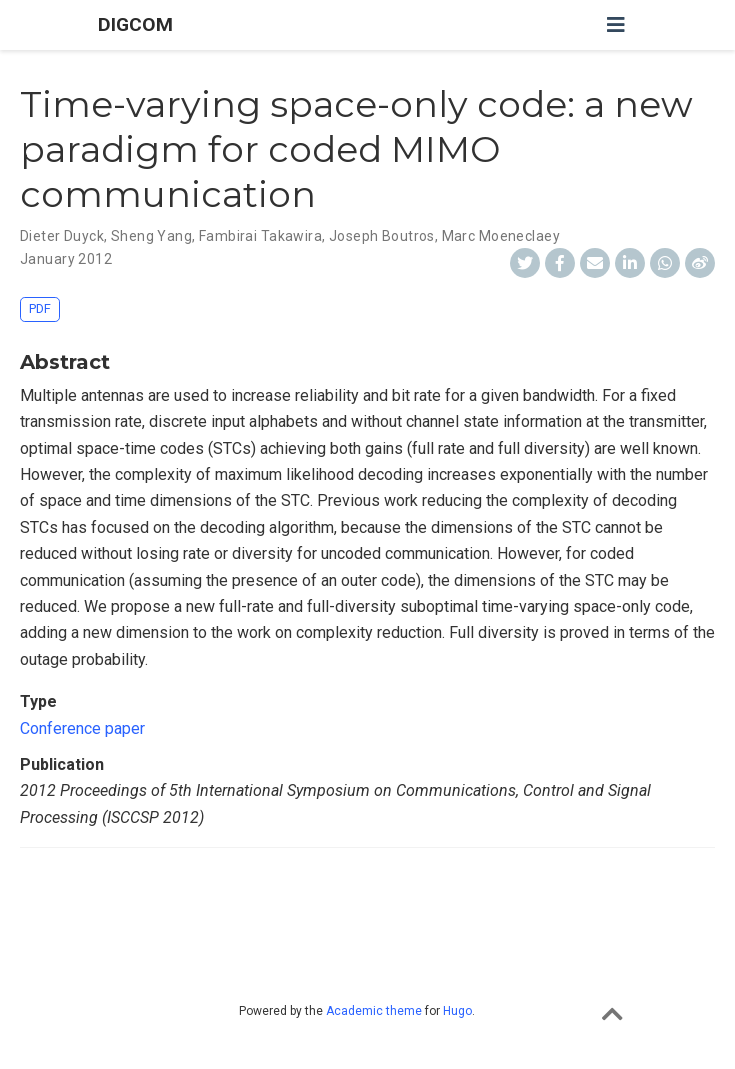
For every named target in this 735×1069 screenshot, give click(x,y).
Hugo (457, 1011)
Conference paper (82, 728)
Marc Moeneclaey (501, 236)
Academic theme (374, 1011)
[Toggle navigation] (616, 25)
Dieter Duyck (62, 236)
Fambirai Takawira (260, 236)
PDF (40, 308)
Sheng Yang (151, 236)
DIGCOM (135, 24)
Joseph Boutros (382, 236)
